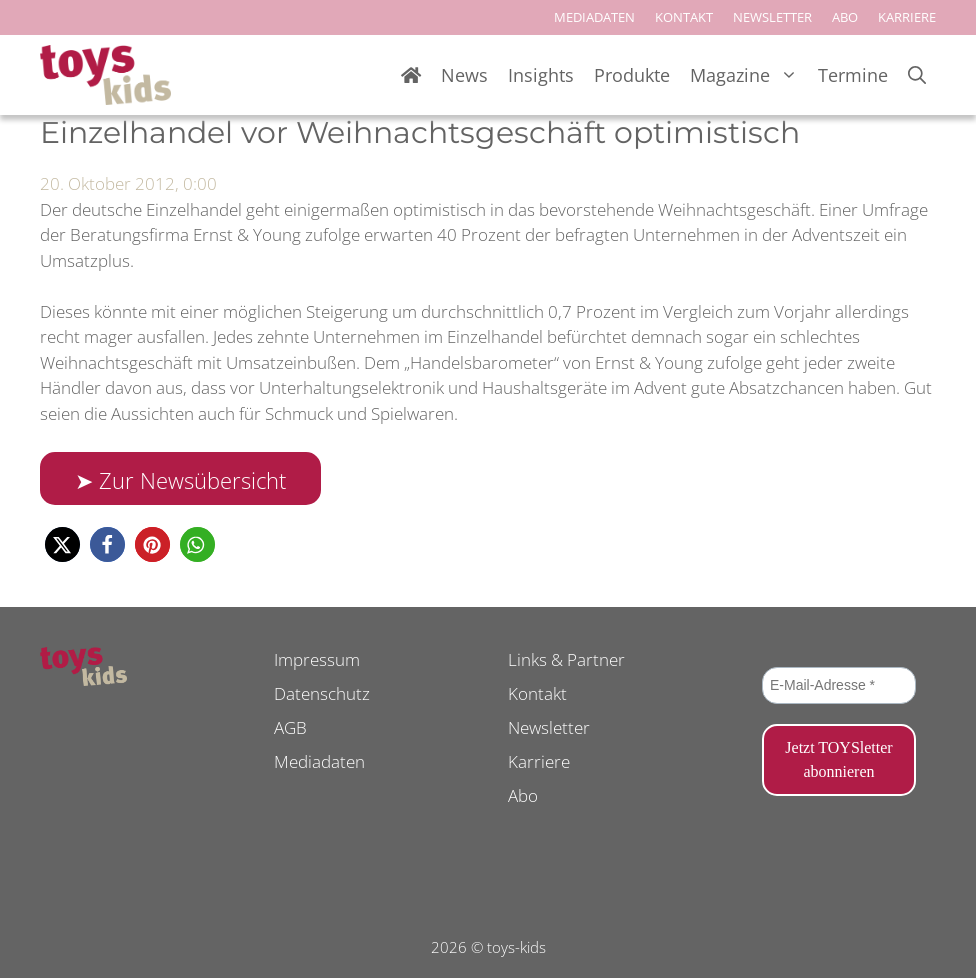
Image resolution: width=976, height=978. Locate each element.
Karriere (539, 761)
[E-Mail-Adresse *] (839, 685)
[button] (62, 544)
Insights (541, 75)
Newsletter (549, 727)
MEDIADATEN (594, 17)
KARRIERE (907, 17)
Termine (853, 75)
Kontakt (537, 693)
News (464, 75)
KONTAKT (684, 17)
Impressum (317, 659)
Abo (523, 795)
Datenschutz (322, 693)
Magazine (749, 75)
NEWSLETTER (772, 17)
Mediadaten (319, 761)
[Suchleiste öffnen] (917, 75)
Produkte (632, 75)
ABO (845, 17)
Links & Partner (566, 659)
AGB (290, 727)
